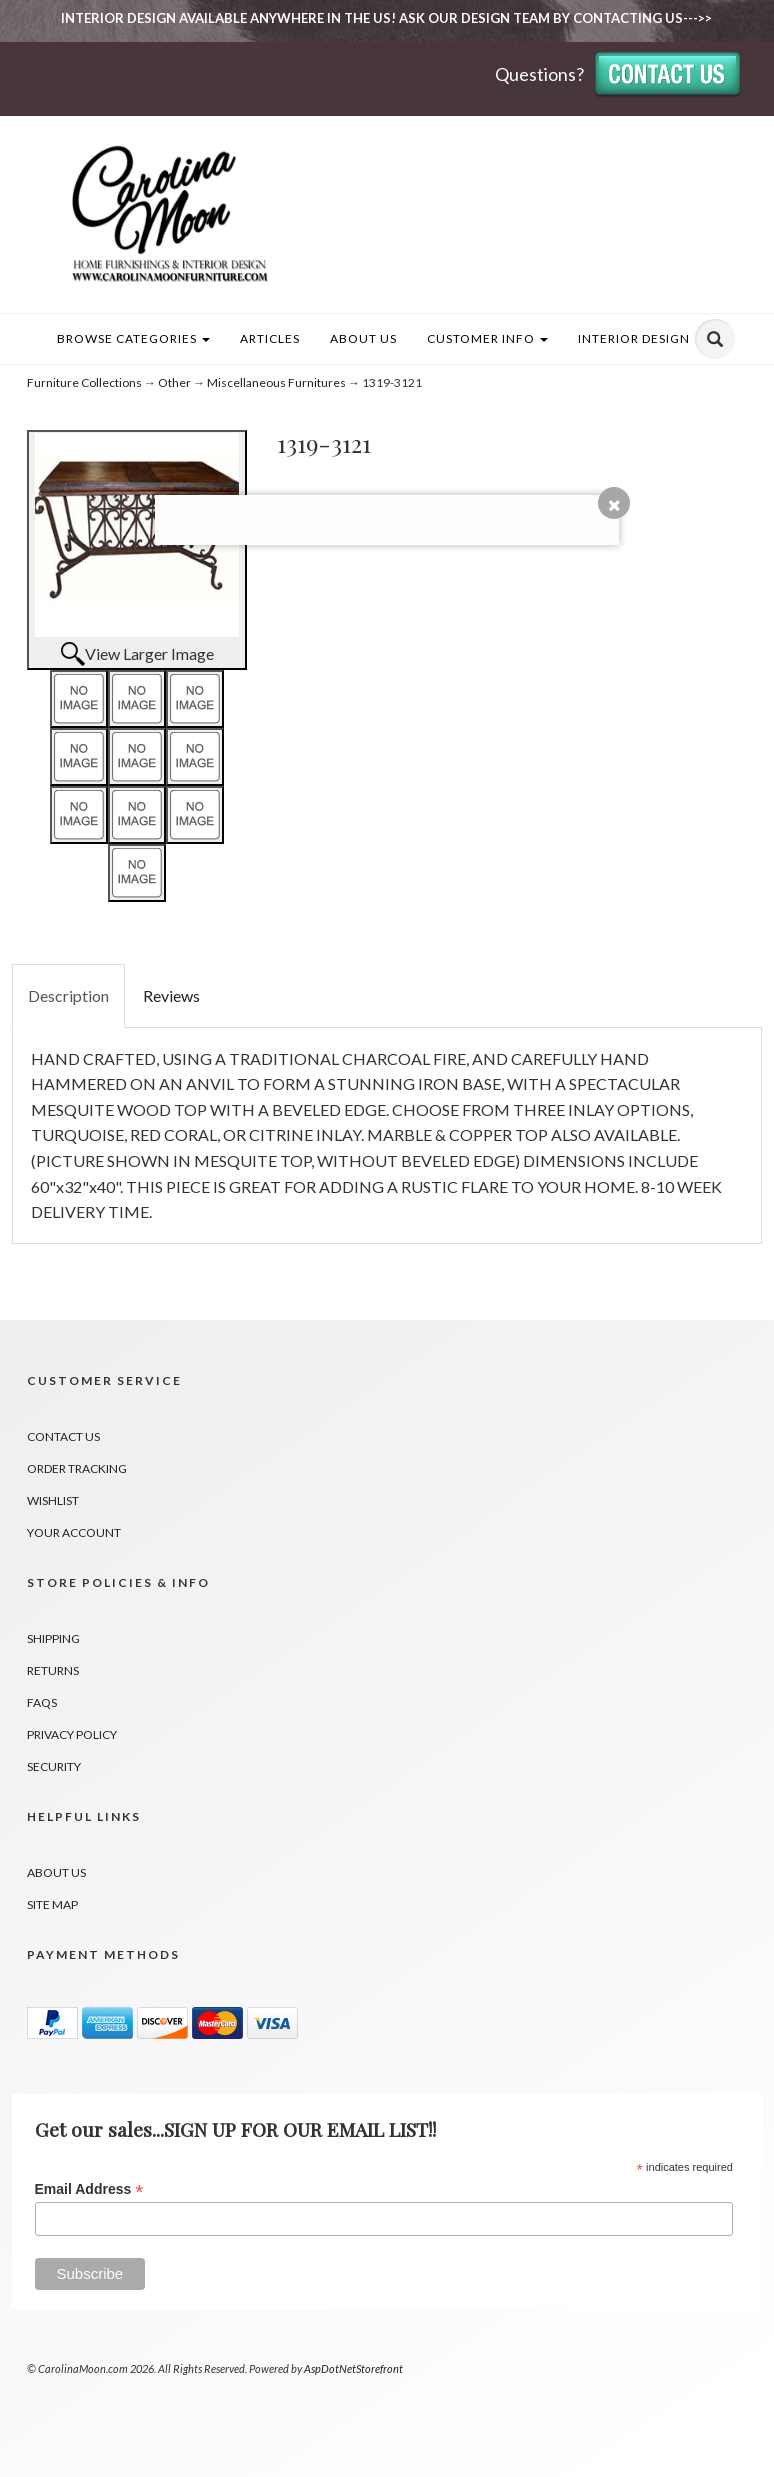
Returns (53, 1670)
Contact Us (63, 1436)
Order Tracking (77, 1468)
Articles (270, 338)
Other (174, 382)
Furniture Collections (84, 382)
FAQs (42, 1702)
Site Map (52, 1904)
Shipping (53, 1638)
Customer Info (487, 338)
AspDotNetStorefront (353, 2368)
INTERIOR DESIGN (634, 338)
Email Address (89, 2189)
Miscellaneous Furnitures (276, 382)
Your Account (74, 1532)
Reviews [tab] (171, 995)
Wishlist (53, 1500)
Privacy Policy (72, 1734)
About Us (363, 338)
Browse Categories (133, 338)
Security (54, 1766)
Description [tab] (68, 995)
